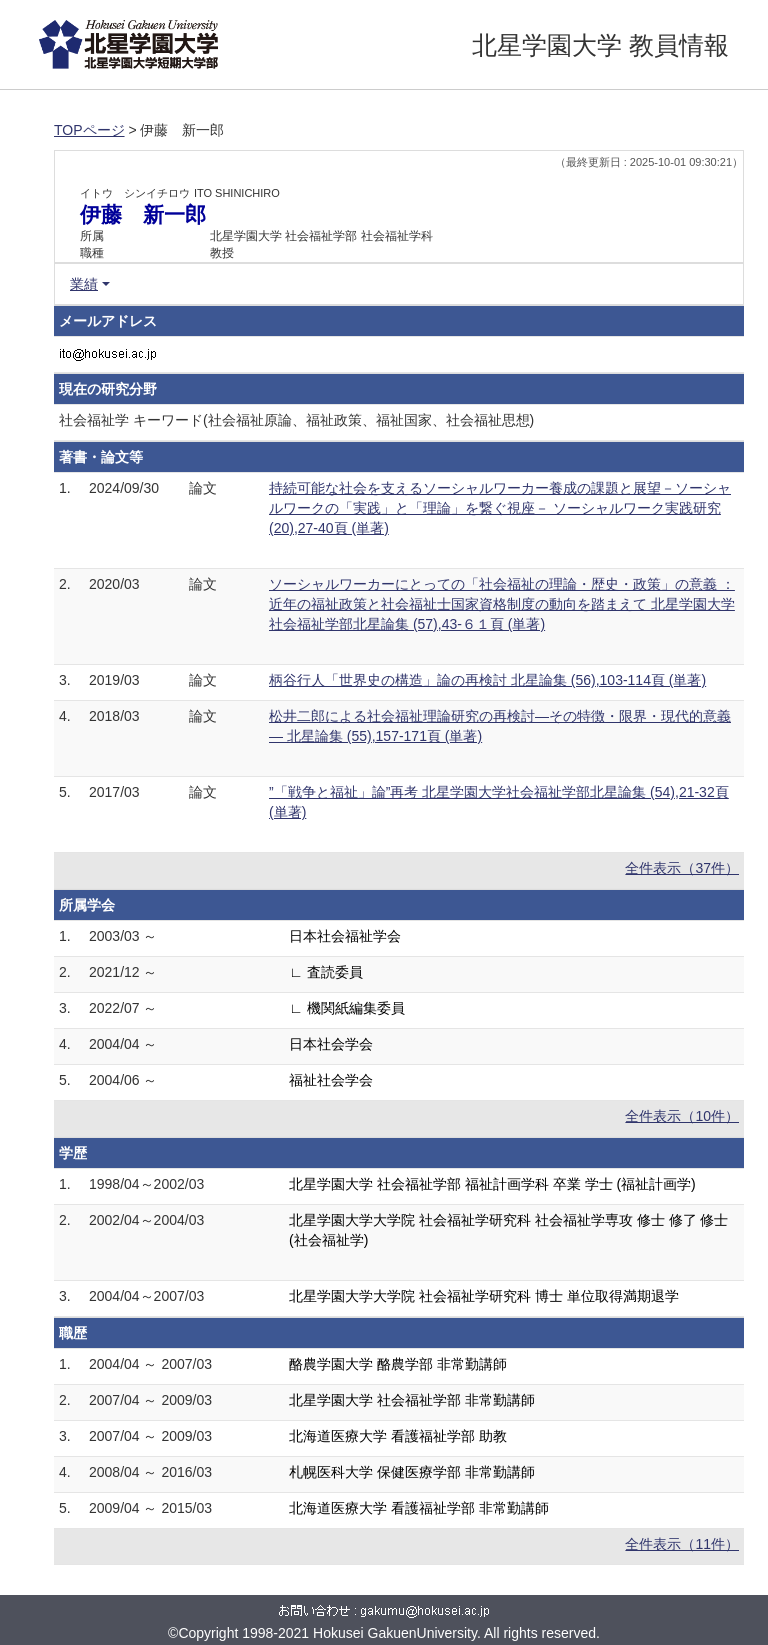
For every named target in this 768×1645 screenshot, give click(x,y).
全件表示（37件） (682, 868)
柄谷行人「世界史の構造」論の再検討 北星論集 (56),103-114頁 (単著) (487, 680)
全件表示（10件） (682, 1116)
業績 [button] (84, 284)
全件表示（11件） (682, 1544)
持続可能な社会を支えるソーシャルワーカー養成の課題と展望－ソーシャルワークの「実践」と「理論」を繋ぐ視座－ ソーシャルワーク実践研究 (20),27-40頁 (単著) (500, 508)
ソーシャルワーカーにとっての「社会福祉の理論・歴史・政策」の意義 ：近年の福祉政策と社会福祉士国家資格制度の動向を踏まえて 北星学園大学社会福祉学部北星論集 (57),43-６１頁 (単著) (502, 604)
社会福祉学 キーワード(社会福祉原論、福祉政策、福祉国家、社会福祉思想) (296, 420)
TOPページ (89, 130)
